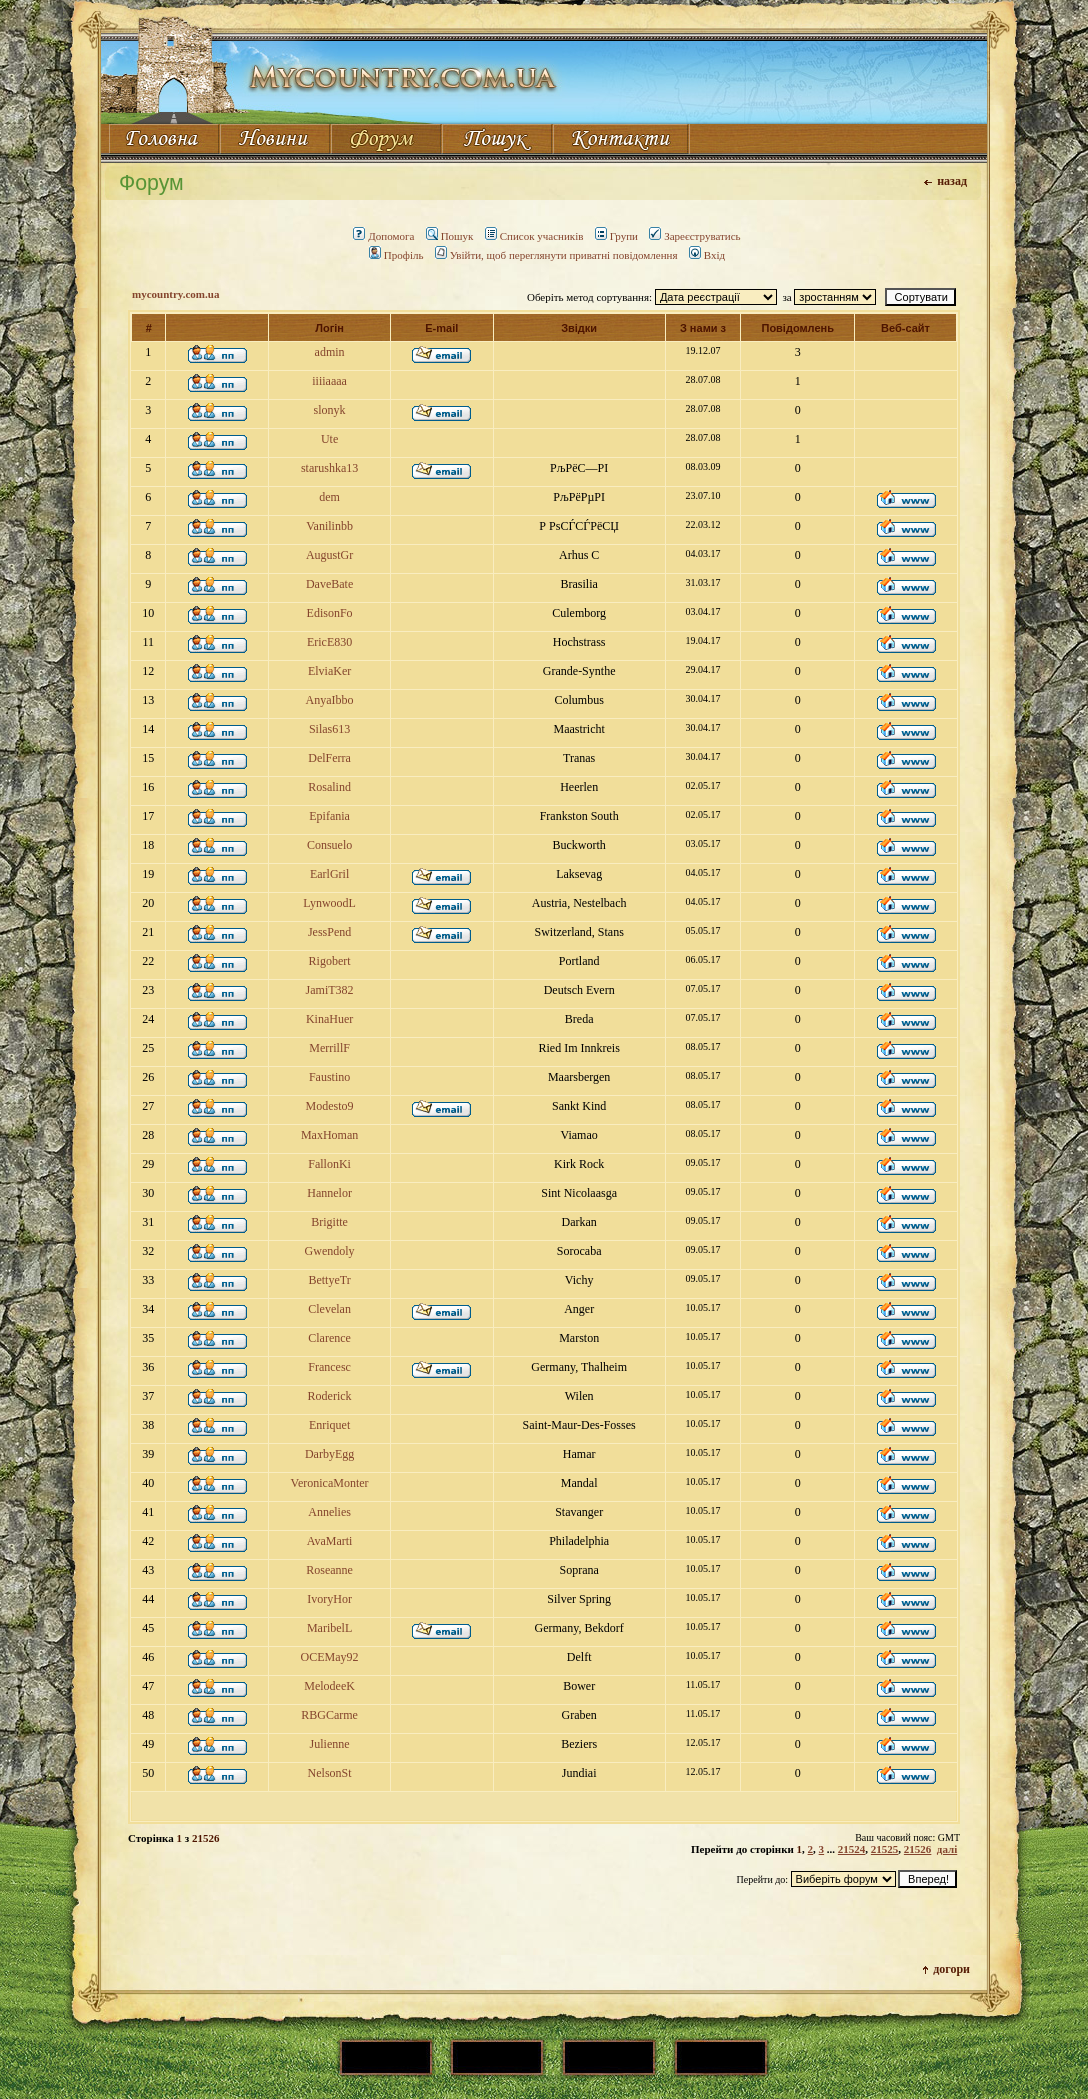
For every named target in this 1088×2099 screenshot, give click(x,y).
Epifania (329, 816)
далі (947, 1849)
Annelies (329, 1512)
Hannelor (329, 1193)
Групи (616, 236)
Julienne (330, 1744)
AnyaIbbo (330, 700)
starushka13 (329, 468)
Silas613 (329, 729)
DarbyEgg (329, 1454)
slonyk (330, 410)
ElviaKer (329, 671)
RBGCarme (329, 1715)
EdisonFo (330, 613)
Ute (329, 439)
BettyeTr (329, 1280)
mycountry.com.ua (175, 294)
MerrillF (329, 1048)
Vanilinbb (329, 526)
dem (329, 497)
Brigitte (329, 1222)
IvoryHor (329, 1599)
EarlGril (329, 874)
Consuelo (329, 845)
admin (330, 352)
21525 (885, 1849)
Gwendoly (330, 1251)
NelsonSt (330, 1773)
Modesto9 (330, 1106)
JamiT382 (330, 990)
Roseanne (329, 1570)
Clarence (329, 1338)
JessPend (329, 932)
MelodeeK (329, 1686)
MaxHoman (329, 1135)
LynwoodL (329, 903)
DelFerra (329, 758)
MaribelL (329, 1628)
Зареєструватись (694, 236)
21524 (852, 1849)
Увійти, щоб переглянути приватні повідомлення (556, 255)
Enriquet (329, 1425)
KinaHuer (329, 1019)
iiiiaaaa (329, 381)
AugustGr (329, 555)
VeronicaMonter (330, 1483)
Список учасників (534, 236)
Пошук (450, 236)
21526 (918, 1849)
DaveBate (329, 584)
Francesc (329, 1367)
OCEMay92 (330, 1657)
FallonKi (329, 1164)
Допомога (383, 236)
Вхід (707, 255)
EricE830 (329, 642)
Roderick (330, 1396)
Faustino (329, 1077)
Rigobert (330, 961)
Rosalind (329, 787)
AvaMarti (330, 1541)
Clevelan (329, 1309)
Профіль (396, 255)
